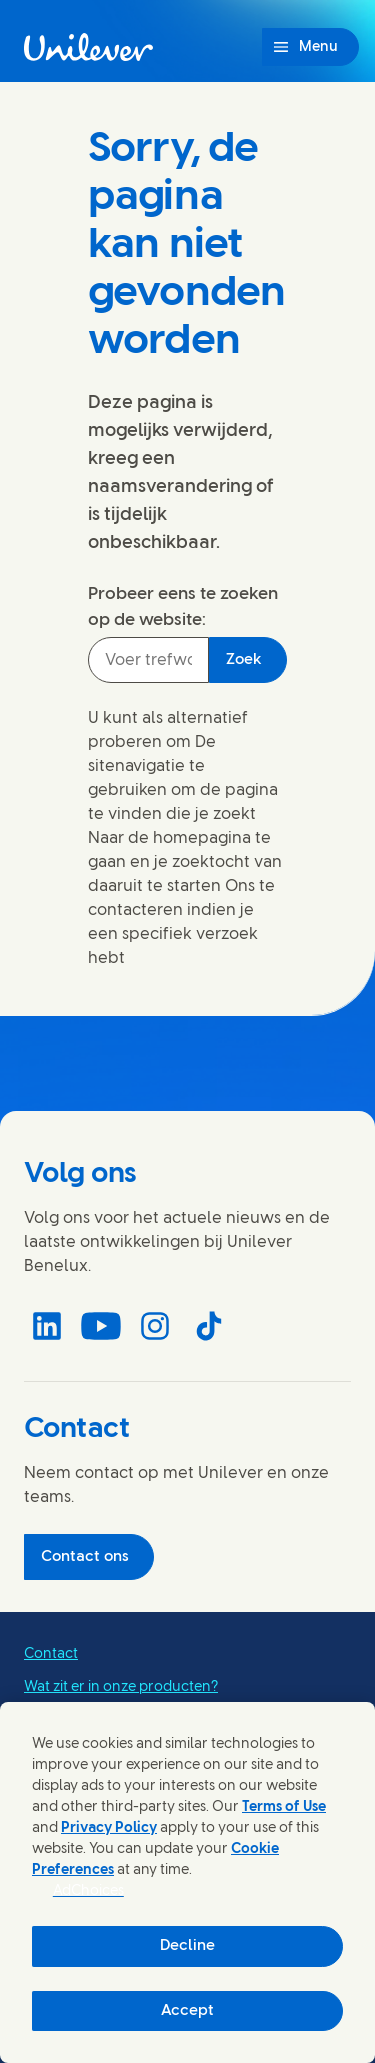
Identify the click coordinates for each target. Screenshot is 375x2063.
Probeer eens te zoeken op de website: (183, 607)
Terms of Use (284, 1807)
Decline (187, 1946)
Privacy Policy (109, 1828)
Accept (187, 2011)
